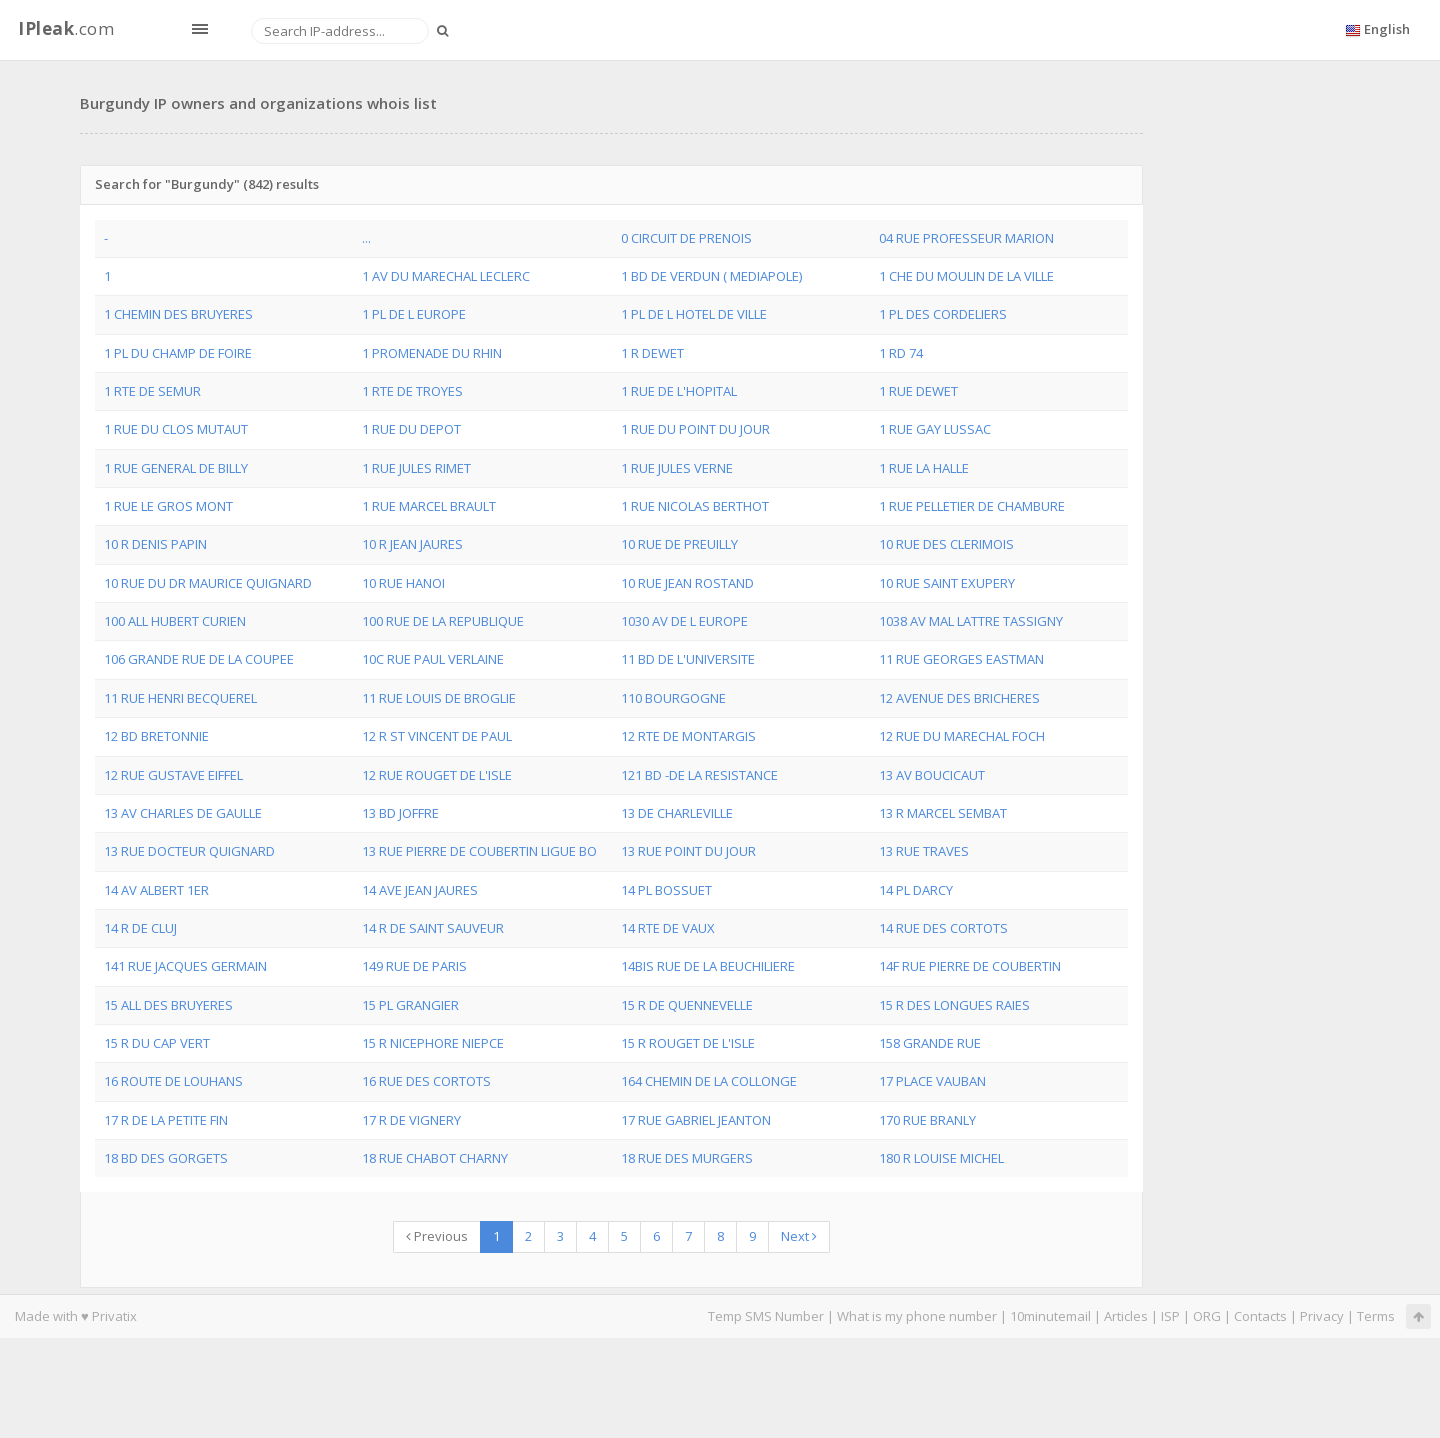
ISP (1170, 1316)
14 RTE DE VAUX (668, 928)
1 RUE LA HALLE (924, 468)
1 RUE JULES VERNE (677, 468)
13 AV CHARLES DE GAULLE (183, 813)
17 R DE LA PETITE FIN (166, 1120)
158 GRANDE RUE (930, 1043)
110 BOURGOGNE (673, 698)
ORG (1207, 1316)
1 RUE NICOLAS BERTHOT (695, 506)
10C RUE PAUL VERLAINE (433, 659)
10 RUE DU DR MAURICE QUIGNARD (208, 583)
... (366, 238)
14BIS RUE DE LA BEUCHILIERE (708, 966)
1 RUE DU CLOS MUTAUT (176, 429)
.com (66, 28)
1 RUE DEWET (918, 391)
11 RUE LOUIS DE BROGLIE (439, 698)
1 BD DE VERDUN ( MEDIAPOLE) (711, 276)
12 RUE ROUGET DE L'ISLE (437, 775)
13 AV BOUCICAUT (932, 775)
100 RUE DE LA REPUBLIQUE (443, 621)
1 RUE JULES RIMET (416, 468)
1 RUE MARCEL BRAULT (429, 506)
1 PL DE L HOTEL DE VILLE (694, 314)
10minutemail (1050, 1316)
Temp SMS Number (766, 1316)
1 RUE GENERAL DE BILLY (176, 468)
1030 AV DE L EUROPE (684, 621)
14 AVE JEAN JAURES (420, 890)
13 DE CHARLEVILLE (677, 813)
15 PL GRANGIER (410, 1005)
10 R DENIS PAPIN (155, 544)
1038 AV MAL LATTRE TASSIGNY (971, 621)
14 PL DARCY (916, 890)
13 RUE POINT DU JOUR (688, 851)
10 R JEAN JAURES (412, 544)
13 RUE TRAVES (924, 851)
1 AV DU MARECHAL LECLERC (446, 276)
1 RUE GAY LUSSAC (935, 429)
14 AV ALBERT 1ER (156, 890)
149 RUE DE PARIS (414, 966)
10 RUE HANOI (403, 583)
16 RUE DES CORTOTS (426, 1081)
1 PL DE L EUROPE (414, 314)
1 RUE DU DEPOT (411, 429)
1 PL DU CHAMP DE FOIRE (178, 353)
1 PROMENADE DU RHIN (432, 353)
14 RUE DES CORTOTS (943, 928)
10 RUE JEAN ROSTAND (687, 583)
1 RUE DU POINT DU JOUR (695, 429)
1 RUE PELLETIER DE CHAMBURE (972, 506)
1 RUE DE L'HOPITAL (679, 391)
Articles (1126, 1316)
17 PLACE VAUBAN (932, 1081)
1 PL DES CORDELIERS (943, 314)
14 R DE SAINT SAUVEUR (433, 928)
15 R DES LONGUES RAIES (954, 1005)
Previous (437, 1236)
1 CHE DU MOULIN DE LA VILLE (966, 276)
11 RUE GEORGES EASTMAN (961, 659)
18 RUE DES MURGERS (687, 1158)
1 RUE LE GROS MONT (168, 506)
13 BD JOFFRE (400, 813)
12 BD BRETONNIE (156, 736)
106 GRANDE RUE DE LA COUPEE (199, 659)
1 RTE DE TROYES (412, 391)
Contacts (1260, 1316)
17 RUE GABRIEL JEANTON (696, 1120)
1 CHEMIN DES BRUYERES (178, 314)
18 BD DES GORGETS (166, 1158)
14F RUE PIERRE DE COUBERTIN (970, 966)
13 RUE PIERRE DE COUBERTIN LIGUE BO (479, 851)
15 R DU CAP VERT (157, 1043)
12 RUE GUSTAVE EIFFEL (173, 775)
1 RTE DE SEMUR (152, 391)
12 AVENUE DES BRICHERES (959, 698)
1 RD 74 (901, 353)
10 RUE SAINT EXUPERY (947, 583)
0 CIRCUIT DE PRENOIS (686, 238)
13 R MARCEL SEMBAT (943, 813)
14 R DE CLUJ (140, 928)
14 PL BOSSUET (666, 890)
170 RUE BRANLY (927, 1120)
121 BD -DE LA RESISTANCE (699, 775)
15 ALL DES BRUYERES (168, 1005)
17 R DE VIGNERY (411, 1120)
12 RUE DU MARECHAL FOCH (962, 736)
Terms (1376, 1316)
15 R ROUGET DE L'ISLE (688, 1043)
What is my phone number (917, 1316)
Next (799, 1236)
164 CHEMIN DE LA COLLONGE (709, 1081)
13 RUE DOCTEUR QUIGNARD (189, 851)
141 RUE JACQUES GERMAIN (185, 966)
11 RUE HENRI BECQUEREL (180, 698)
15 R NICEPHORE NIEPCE (433, 1043)
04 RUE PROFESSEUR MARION (966, 238)
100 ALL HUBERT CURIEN (175, 621)
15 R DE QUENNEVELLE (687, 1005)
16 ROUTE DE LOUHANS (173, 1081)
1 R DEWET (652, 353)
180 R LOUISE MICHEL (941, 1158)
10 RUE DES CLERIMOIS (946, 544)
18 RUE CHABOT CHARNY (435, 1158)
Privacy (1322, 1316)
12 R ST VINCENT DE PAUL (437, 736)
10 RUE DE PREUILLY (679, 544)
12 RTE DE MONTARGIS (688, 736)
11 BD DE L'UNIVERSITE (688, 659)
